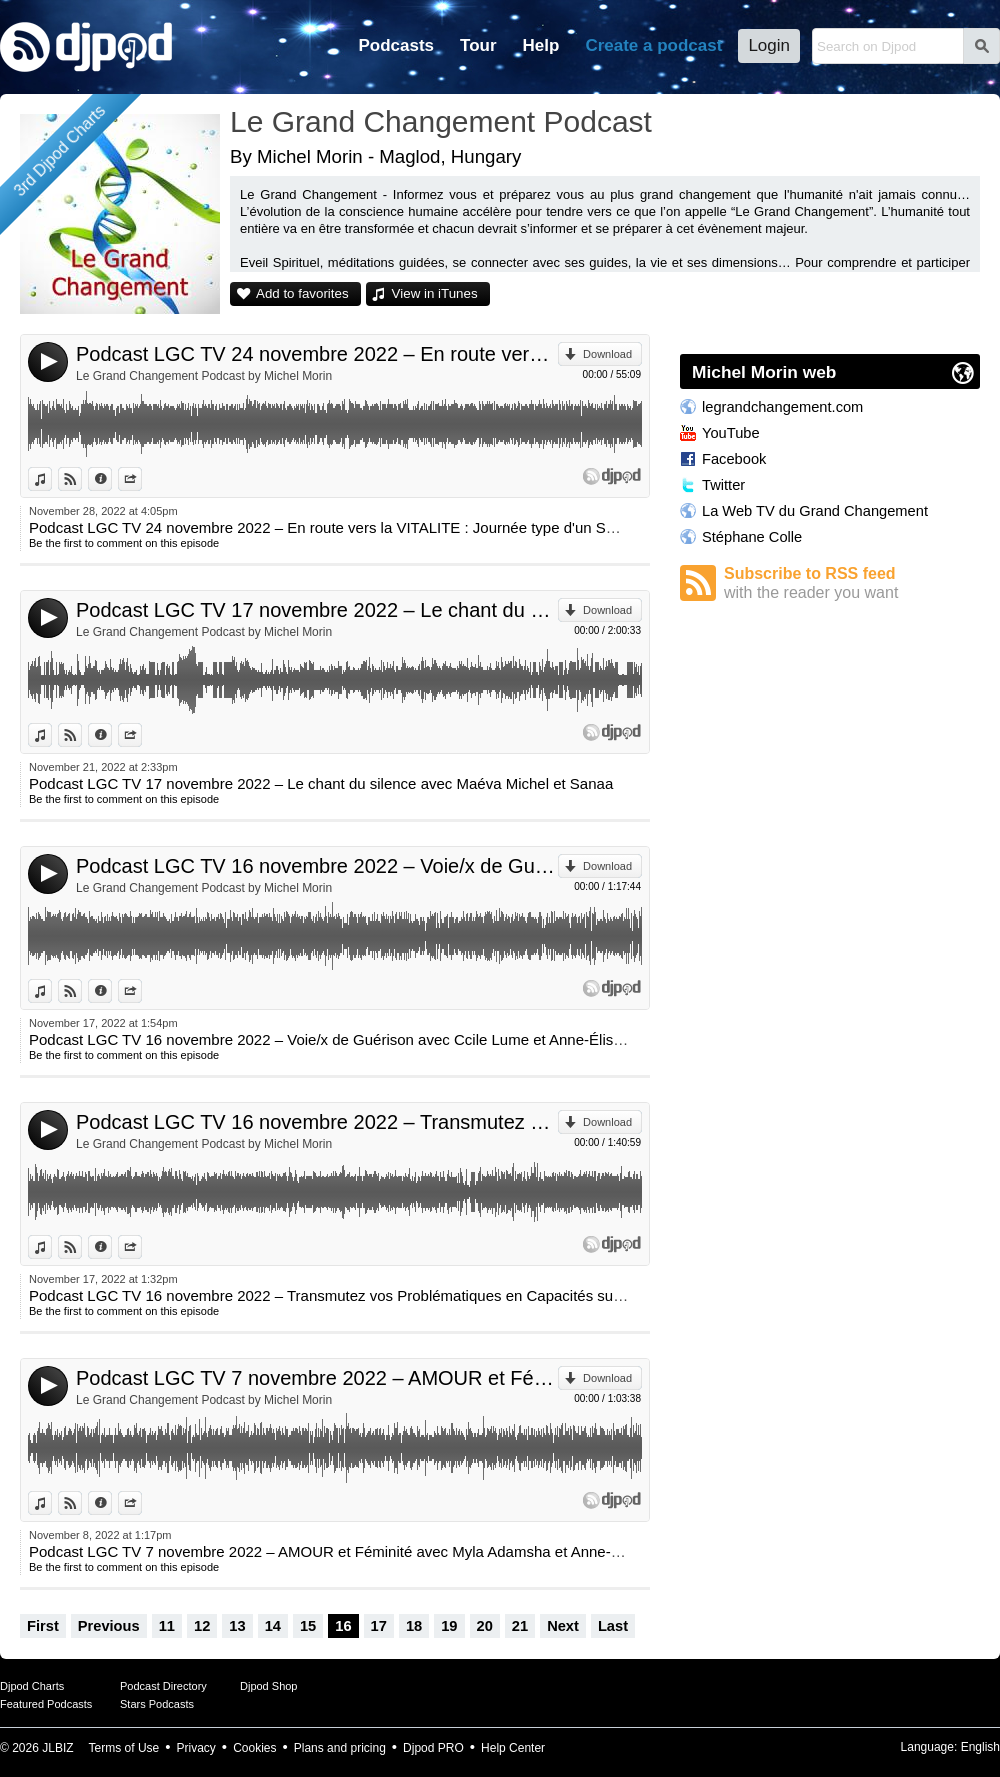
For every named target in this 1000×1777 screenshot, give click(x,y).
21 (520, 1626)
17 (379, 1626)
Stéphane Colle (752, 537)
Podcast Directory (163, 1686)
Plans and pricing (340, 1748)
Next (563, 1626)
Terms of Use (124, 1748)
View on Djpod (81, 479)
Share (141, 479)
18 (414, 1626)
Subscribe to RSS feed (852, 583)
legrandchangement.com (782, 407)
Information (111, 479)
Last (613, 1626)
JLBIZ (57, 1748)
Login (769, 45)
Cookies (254, 1748)
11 (167, 1626)
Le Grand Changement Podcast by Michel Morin (204, 376)
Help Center (513, 1748)
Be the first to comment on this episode (124, 543)
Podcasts (396, 45)
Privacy (196, 1748)
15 (308, 1626)
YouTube (731, 433)
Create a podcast (653, 45)
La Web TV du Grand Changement (815, 511)
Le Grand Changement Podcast (441, 121)
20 (485, 1626)
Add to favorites (302, 293)
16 (343, 1626)
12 (202, 1626)
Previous (109, 1626)
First (43, 1626)
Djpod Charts (32, 1686)
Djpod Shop (269, 1686)
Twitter (723, 485)
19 (449, 1626)
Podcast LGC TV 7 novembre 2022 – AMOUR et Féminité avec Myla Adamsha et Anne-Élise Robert (317, 1378)
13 (237, 1626)
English (980, 1747)
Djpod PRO (433, 1748)
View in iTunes (435, 293)
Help (541, 45)
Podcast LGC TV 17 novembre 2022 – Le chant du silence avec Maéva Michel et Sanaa (317, 610)
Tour (478, 45)
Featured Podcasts (46, 1704)
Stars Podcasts (157, 1704)
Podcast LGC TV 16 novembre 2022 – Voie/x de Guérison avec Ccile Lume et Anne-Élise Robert (317, 866)
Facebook (734, 459)
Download (607, 354)
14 (273, 1626)
